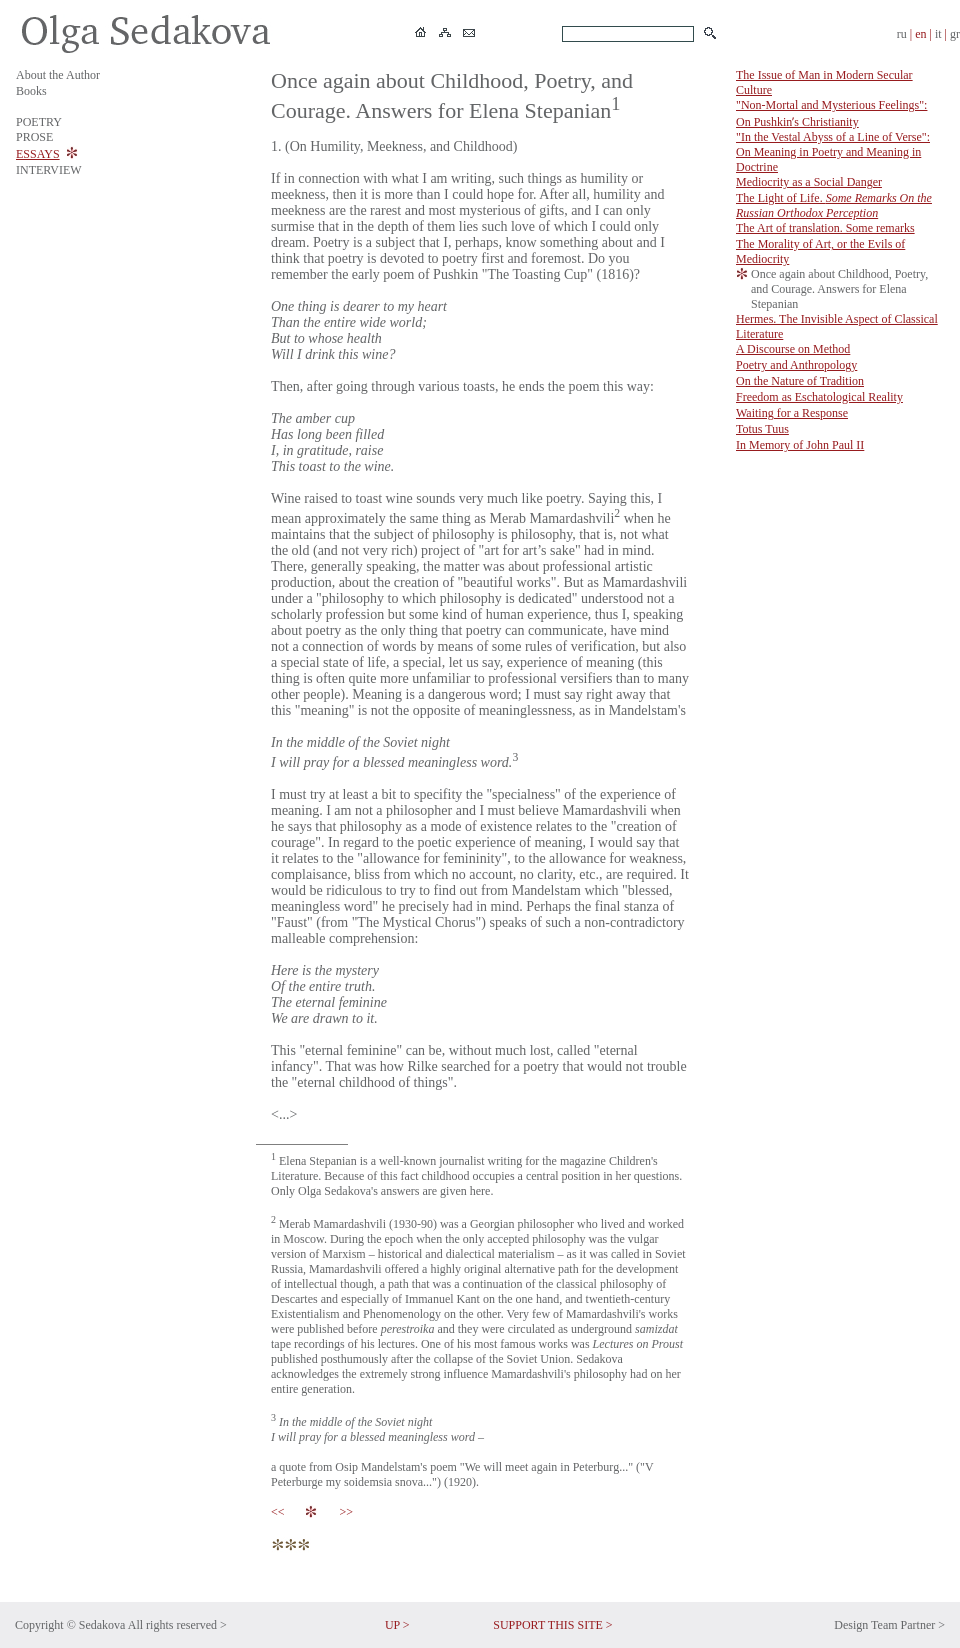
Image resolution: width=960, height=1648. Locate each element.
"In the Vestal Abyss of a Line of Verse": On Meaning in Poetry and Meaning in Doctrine (833, 152)
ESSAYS (38, 154)
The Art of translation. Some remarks (825, 228)
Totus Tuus (762, 429)
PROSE (34, 137)
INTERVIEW (49, 170)
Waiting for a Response (792, 413)
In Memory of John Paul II (800, 445)
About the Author (58, 75)
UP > (397, 1625)
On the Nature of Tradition (800, 381)
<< (281, 1512)
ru (902, 34)
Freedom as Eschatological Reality (819, 397)
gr (955, 34)
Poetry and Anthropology (796, 365)
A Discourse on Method (793, 349)
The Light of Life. (834, 205)
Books (31, 91)
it (938, 34)
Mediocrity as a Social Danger (809, 182)
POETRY (39, 122)
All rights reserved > (177, 1625)
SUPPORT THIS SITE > (552, 1625)
